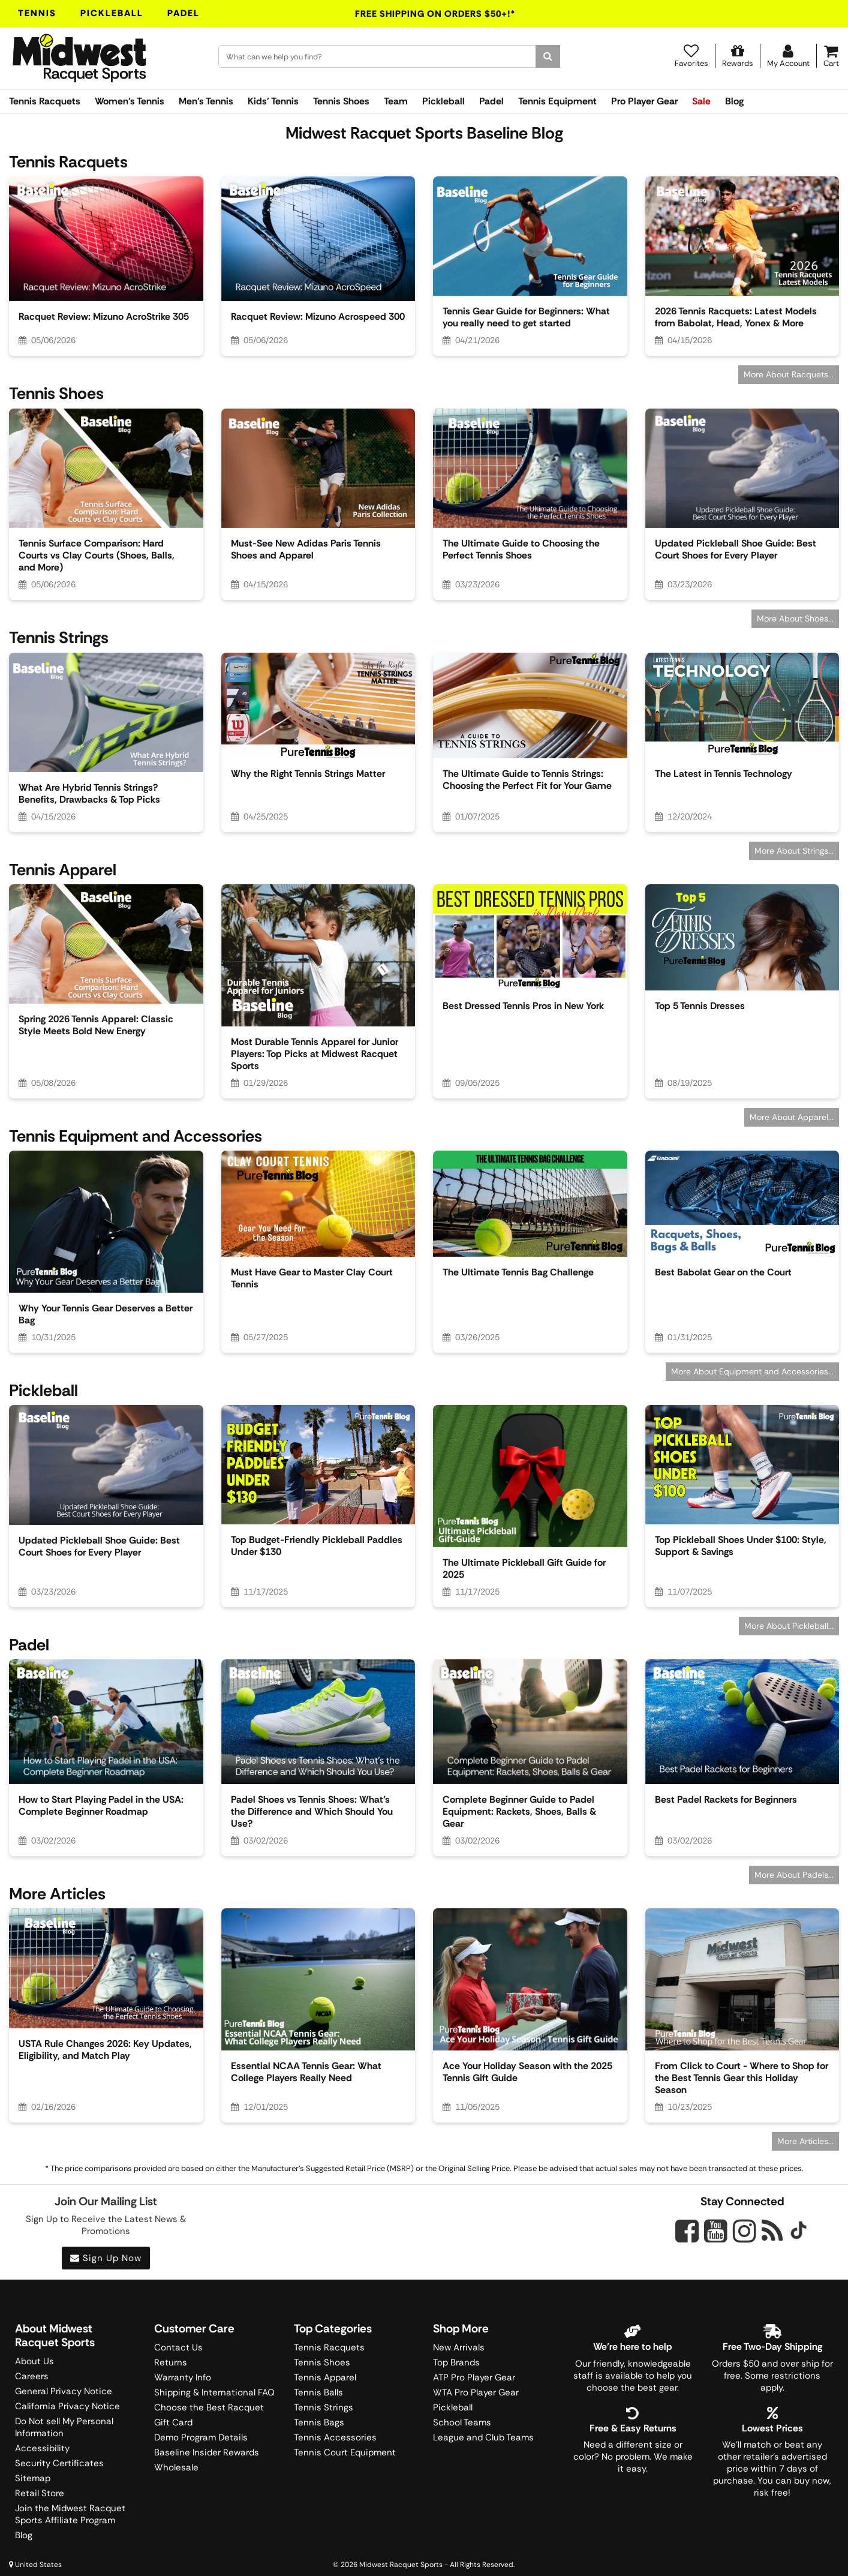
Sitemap (32, 2478)
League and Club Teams (483, 2437)
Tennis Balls (318, 2392)
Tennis (37, 13)
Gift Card (173, 2422)
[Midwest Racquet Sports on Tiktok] (798, 2232)
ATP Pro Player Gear (474, 2377)
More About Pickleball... (789, 1625)
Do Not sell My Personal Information (64, 2427)
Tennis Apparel (325, 2377)
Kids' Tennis (273, 101)
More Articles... (805, 2141)
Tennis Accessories (335, 2437)
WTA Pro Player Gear (476, 2392)
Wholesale (176, 2467)
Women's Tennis (129, 101)
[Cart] (831, 56)
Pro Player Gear (644, 101)
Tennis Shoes (341, 101)
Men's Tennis (206, 101)
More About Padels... (794, 1874)
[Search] (548, 56)
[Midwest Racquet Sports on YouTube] (715, 2230)
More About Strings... (794, 850)
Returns (170, 2362)
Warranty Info (182, 2377)
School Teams (462, 2422)
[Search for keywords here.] (377, 56)
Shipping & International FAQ (214, 2392)
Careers (32, 2376)
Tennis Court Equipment (345, 2452)
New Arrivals (459, 2347)
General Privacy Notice (63, 2391)
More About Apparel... (792, 1117)
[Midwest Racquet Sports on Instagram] (744, 2230)
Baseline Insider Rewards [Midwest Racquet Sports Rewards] (206, 2452)
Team (396, 101)
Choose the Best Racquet (209, 2407)
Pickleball (111, 13)
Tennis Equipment (557, 101)
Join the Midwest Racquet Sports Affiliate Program (70, 2514)
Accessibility (42, 2448)
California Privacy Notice (67, 2406)
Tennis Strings (323, 2407)
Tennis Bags (319, 2422)
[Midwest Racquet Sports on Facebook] (687, 2238)
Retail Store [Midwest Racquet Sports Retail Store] (39, 2493)
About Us (34, 2361)
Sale (701, 101)
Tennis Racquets (44, 101)
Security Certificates (59, 2463)
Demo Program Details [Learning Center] (201, 2437)
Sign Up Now (106, 2258)
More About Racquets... (789, 374)
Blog (734, 101)
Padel (183, 13)
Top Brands (456, 2362)
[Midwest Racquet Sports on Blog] (772, 2230)
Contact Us (178, 2347)
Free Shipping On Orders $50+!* (435, 14)
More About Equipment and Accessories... (752, 1371)
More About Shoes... (795, 618)
